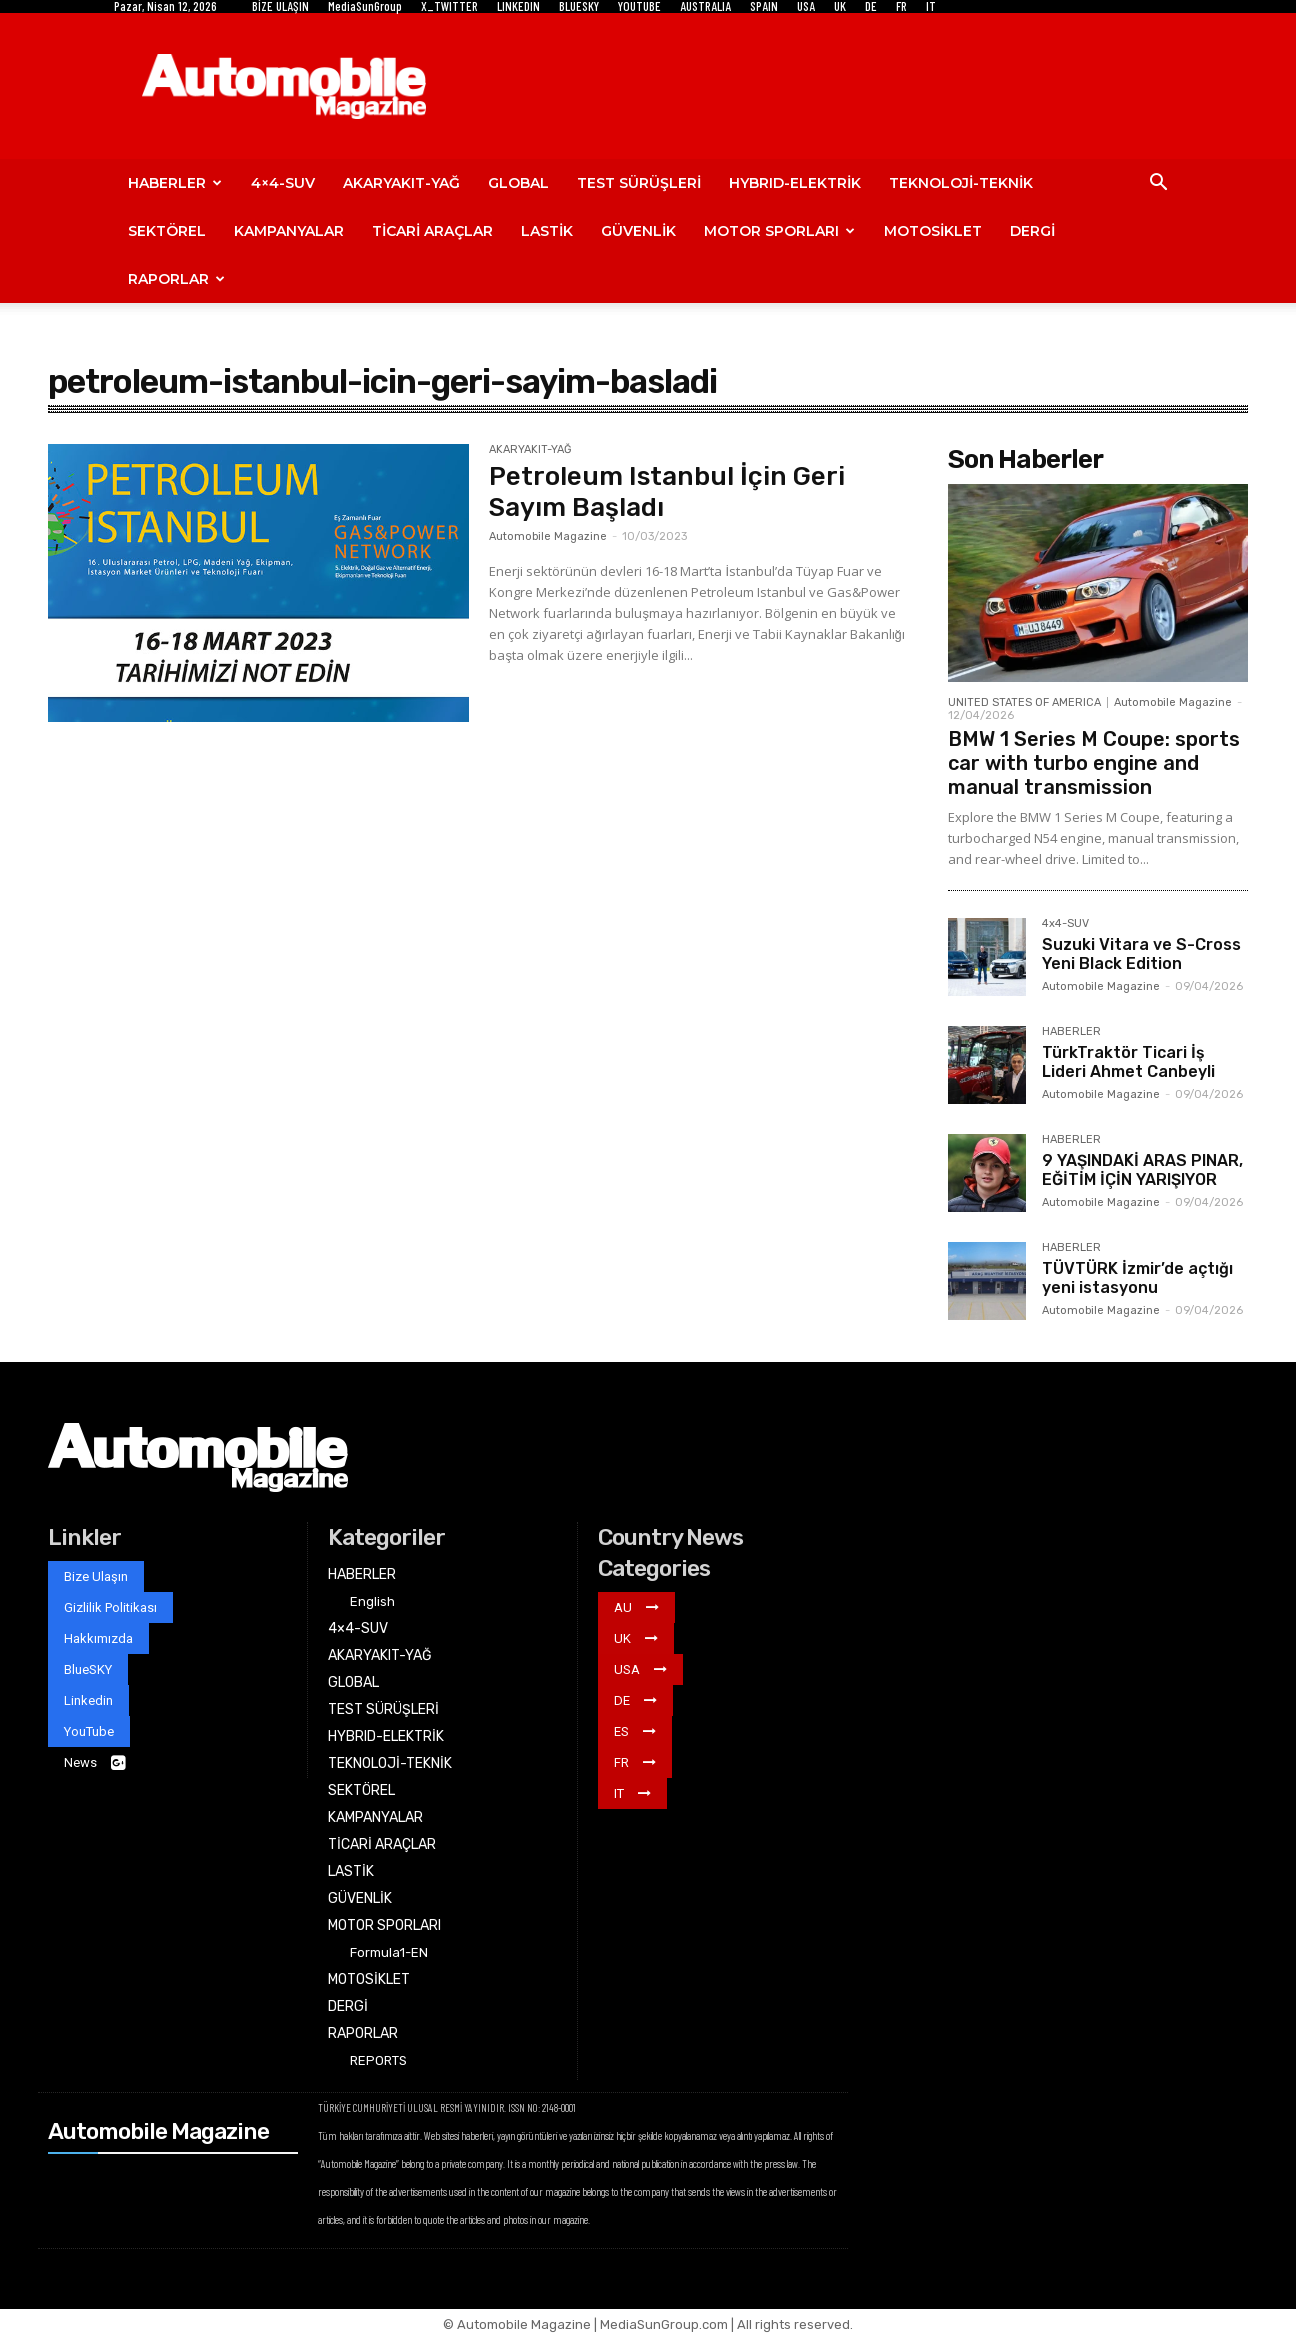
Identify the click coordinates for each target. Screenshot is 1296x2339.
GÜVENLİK (638, 231)
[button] (1158, 184)
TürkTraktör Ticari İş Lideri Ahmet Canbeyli (1128, 1062)
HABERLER (175, 183)
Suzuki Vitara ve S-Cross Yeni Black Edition (1141, 954)
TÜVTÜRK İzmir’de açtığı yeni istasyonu (1137, 1278)
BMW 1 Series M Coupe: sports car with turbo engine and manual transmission (1094, 763)
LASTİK (547, 231)
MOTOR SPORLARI (779, 231)
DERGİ (1032, 231)
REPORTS (378, 2060)
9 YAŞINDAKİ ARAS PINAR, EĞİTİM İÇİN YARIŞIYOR (1142, 1170)
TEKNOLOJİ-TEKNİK (961, 183)
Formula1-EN (389, 1952)
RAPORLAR (176, 279)
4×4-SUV (283, 183)
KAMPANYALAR (289, 231)
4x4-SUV (1065, 924)
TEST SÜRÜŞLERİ (639, 183)
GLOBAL (518, 183)
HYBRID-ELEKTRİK (795, 183)
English (372, 1601)
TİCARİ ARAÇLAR (432, 231)
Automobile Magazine (548, 536)
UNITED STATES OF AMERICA (1024, 702)
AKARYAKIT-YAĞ (401, 183)
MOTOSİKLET (933, 231)
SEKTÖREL (167, 231)
